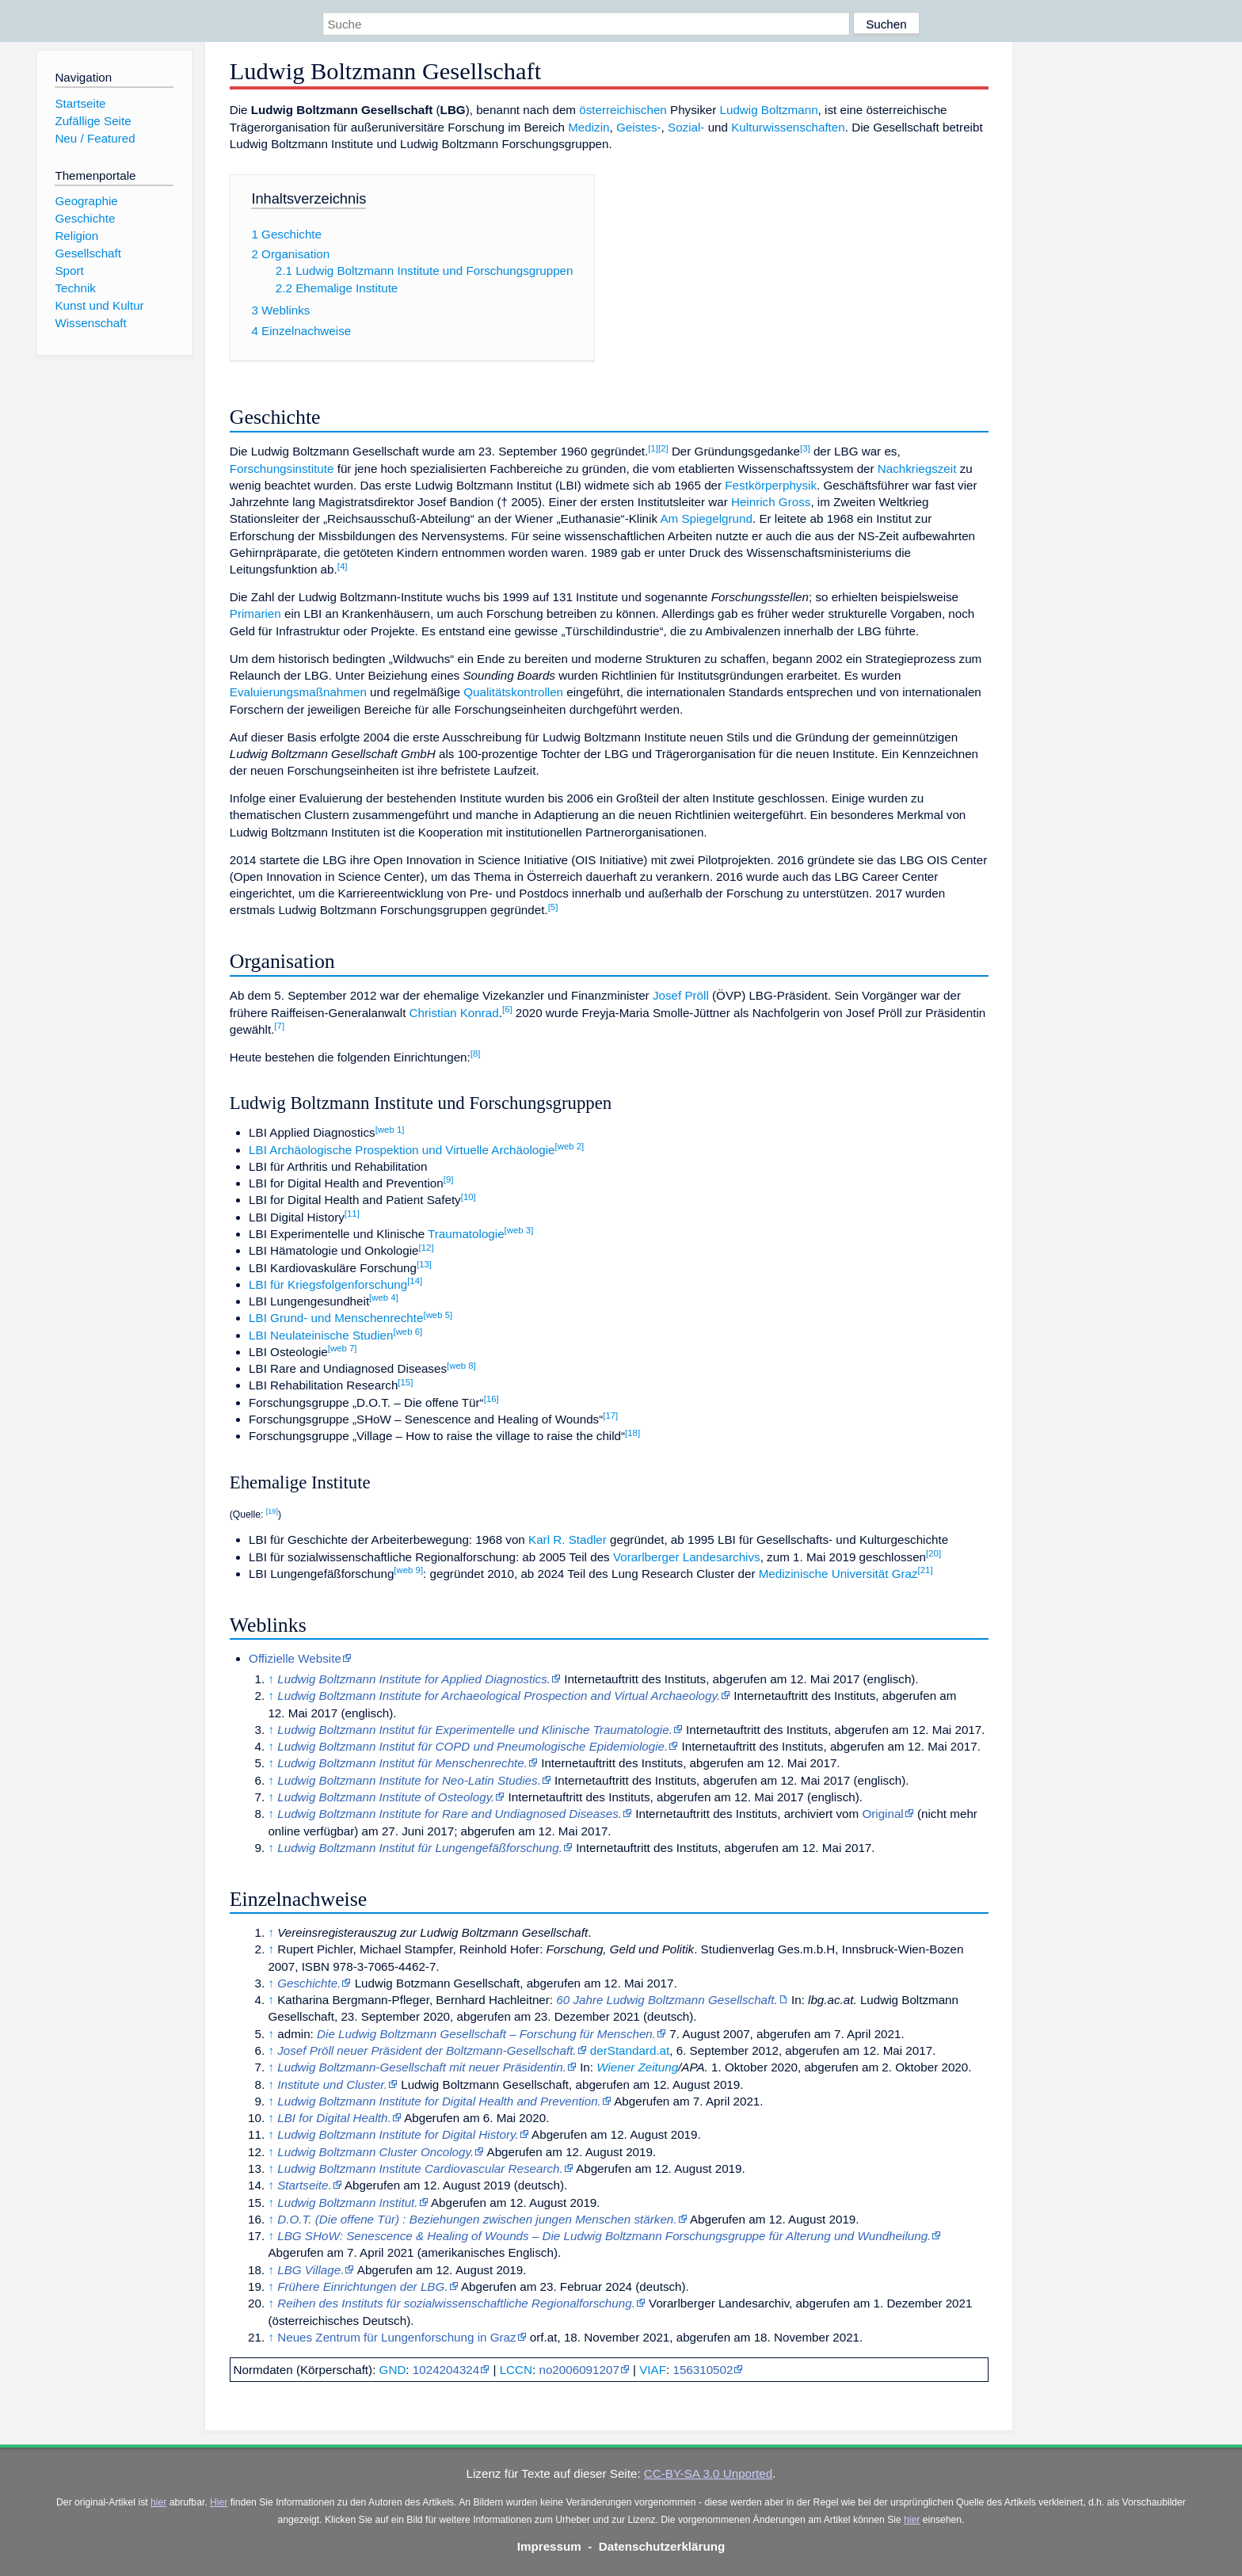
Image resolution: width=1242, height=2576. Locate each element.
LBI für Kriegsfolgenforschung (328, 1284)
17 (610, 1415)
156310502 (702, 2369)
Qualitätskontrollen (513, 692)
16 (491, 1399)
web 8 (461, 1365)
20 (933, 1553)
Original (882, 1813)
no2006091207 (579, 2369)
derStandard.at (629, 2050)
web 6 (407, 1331)
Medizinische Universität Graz (838, 1573)
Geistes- (638, 127)
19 (272, 1511)
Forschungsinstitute (282, 468)
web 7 (342, 1348)
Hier (218, 2502)
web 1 (390, 1129)
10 (468, 1197)
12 (426, 1247)
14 (414, 1281)
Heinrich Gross (770, 502)
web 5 (437, 1315)
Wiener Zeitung (637, 2067)
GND (392, 2369)
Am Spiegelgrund (706, 518)
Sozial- (686, 127)
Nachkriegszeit (917, 468)
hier (158, 2502)
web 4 (383, 1297)
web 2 (570, 1146)
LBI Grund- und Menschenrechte (336, 1317)
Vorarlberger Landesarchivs (686, 1557)
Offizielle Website (295, 1658)
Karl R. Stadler (567, 1539)
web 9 (408, 1570)
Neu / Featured (95, 138)
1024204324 (446, 2369)
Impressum (549, 2546)
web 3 (519, 1230)
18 (632, 1433)
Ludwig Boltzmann (769, 109)
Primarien (255, 613)
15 (405, 1382)
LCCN (516, 2369)
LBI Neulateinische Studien (321, 1335)
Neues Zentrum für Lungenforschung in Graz (396, 2337)
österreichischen (623, 109)
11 (352, 1213)
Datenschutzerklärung (662, 2546)
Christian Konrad (454, 1012)
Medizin (588, 127)
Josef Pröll (681, 995)
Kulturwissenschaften (788, 127)
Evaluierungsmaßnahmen (298, 692)
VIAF (652, 2369)
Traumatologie (466, 1233)
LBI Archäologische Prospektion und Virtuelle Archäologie (401, 1150)
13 (424, 1264)
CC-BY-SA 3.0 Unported (708, 2473)
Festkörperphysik (771, 485)
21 (925, 1570)
